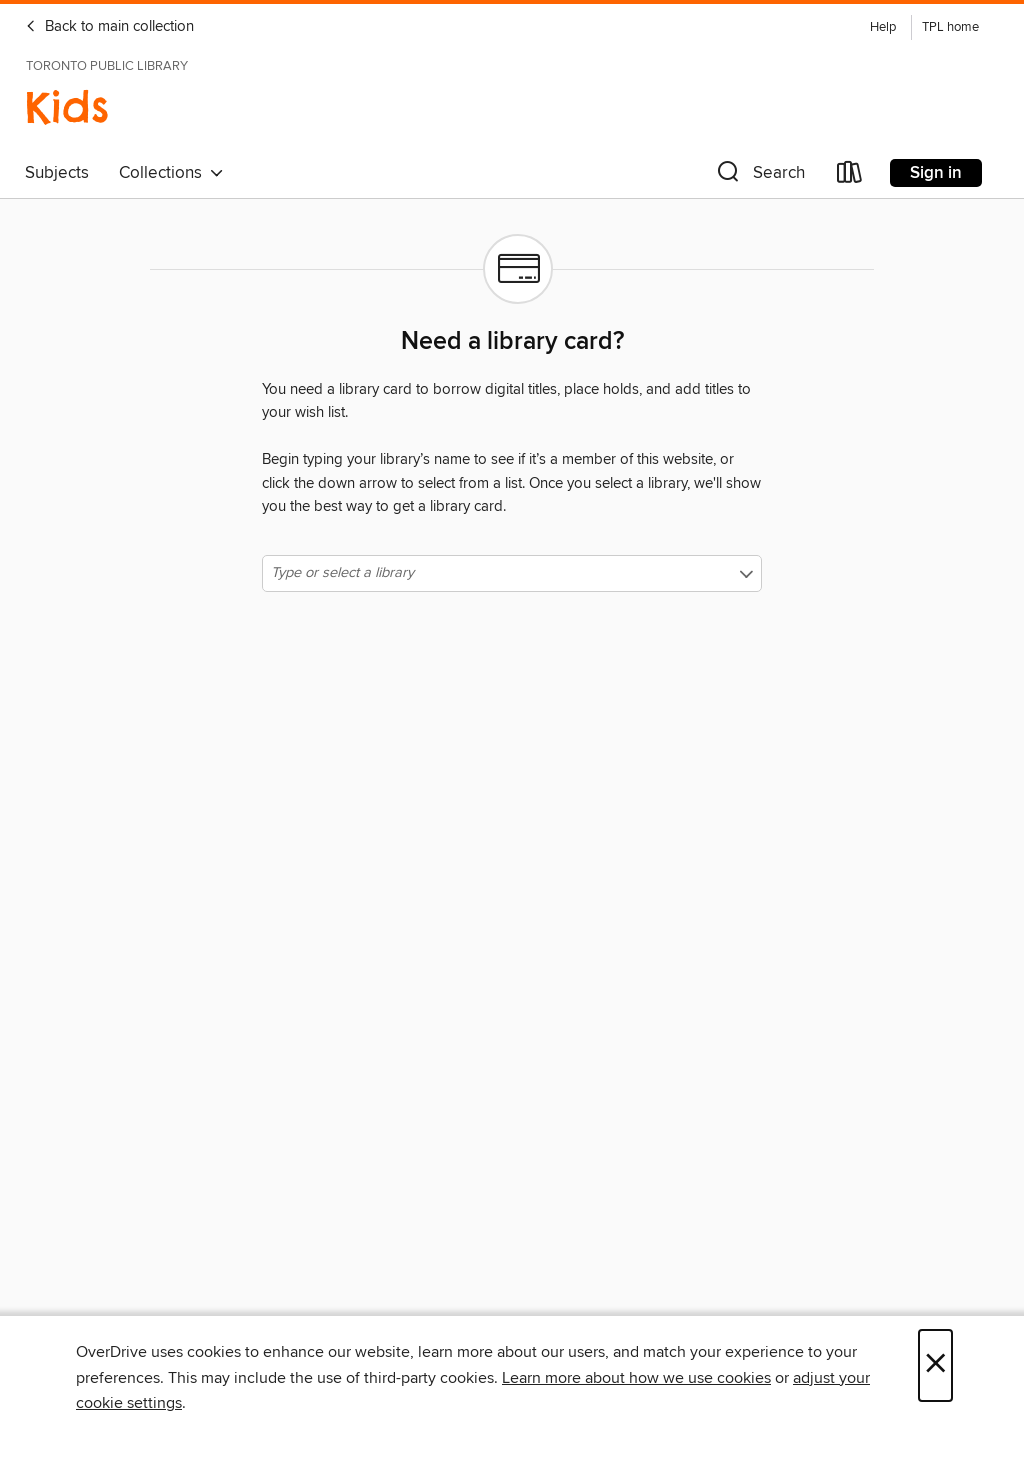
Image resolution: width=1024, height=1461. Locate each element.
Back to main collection (109, 27)
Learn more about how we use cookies (636, 1378)
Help (883, 27)
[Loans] (850, 176)
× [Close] (935, 1365)
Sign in (936, 173)
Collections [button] (171, 173)
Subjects (57, 173)
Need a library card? (512, 342)
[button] (759, 176)
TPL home (950, 27)
